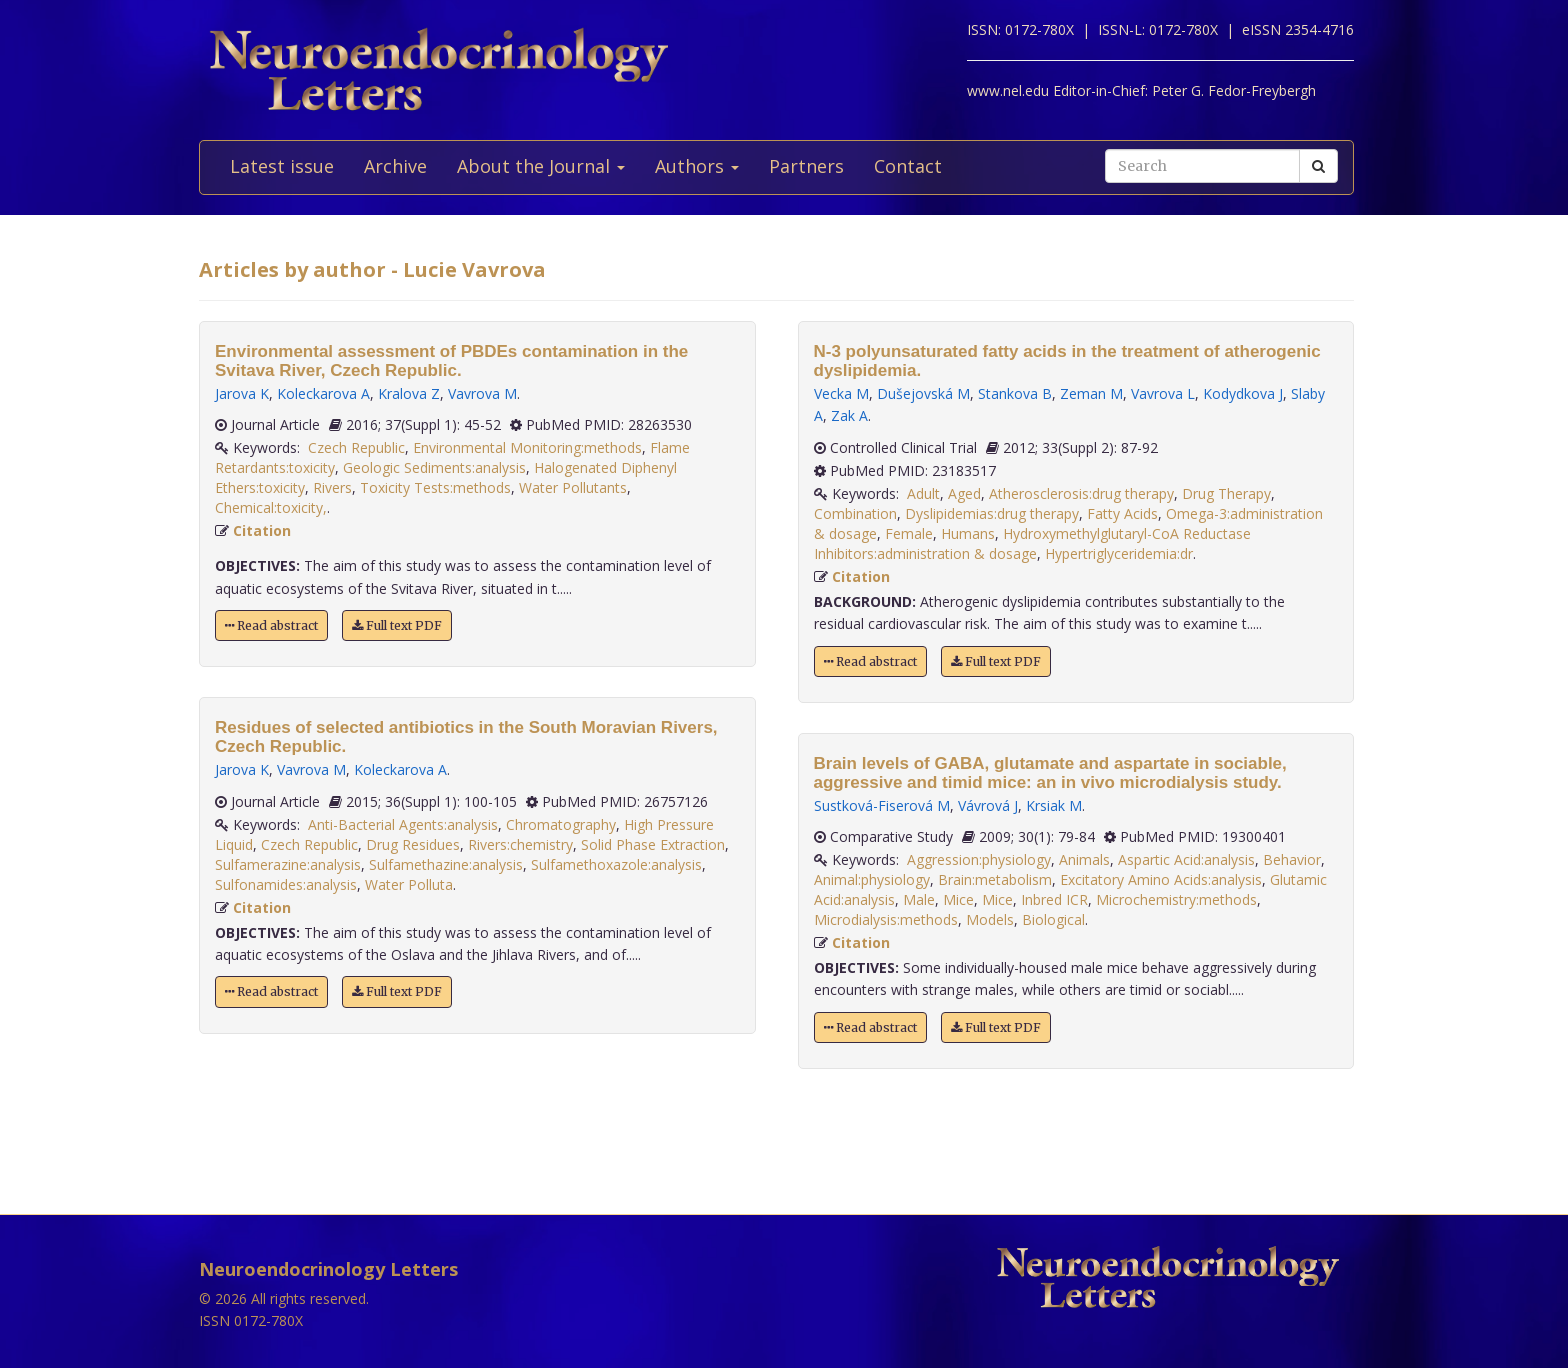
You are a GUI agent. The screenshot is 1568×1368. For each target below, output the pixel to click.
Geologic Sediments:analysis (434, 467)
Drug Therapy (1226, 493)
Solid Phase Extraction (653, 844)
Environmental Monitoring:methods (527, 447)
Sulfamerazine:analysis (288, 864)
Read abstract (271, 625)
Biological (1053, 919)
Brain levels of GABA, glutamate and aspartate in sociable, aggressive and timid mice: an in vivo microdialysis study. (1050, 773)
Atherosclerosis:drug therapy (1081, 493)
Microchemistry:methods (1176, 899)
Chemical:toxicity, (271, 507)
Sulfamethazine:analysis (446, 864)
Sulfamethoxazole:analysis (616, 864)
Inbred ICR (1054, 899)
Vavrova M (482, 393)
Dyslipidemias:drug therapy (992, 513)
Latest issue (282, 166)
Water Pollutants (573, 487)
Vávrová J (988, 805)
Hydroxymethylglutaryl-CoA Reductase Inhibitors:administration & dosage (1032, 543)
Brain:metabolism (995, 879)
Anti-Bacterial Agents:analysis (403, 824)
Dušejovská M (923, 393)
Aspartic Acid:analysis (1186, 859)
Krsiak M (1054, 805)
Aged (964, 493)
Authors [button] (697, 166)
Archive (395, 166)
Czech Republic (356, 447)
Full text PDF (397, 625)
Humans (968, 533)
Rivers (332, 487)
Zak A (849, 415)
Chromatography (561, 824)
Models (990, 919)
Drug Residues (413, 844)
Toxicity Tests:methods (435, 487)
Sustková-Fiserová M (882, 805)
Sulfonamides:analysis (286, 884)
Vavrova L (1163, 393)
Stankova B (1015, 393)
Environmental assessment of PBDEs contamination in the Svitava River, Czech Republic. (451, 361)
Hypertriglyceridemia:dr (1119, 553)
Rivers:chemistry (520, 844)
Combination (855, 513)
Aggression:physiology (979, 859)
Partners (806, 166)
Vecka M (841, 393)
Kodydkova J (1243, 393)
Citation (262, 530)
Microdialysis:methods (886, 919)
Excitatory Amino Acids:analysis (1161, 879)
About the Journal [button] (541, 166)
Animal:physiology (872, 879)
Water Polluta (409, 884)
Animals (1084, 859)
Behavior (1292, 859)
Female (909, 533)
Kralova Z (409, 393)
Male (919, 899)
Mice (958, 899)
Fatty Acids (1122, 513)
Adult (923, 493)
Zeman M (1091, 393)
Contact (908, 166)
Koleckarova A (323, 393)
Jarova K (242, 393)
